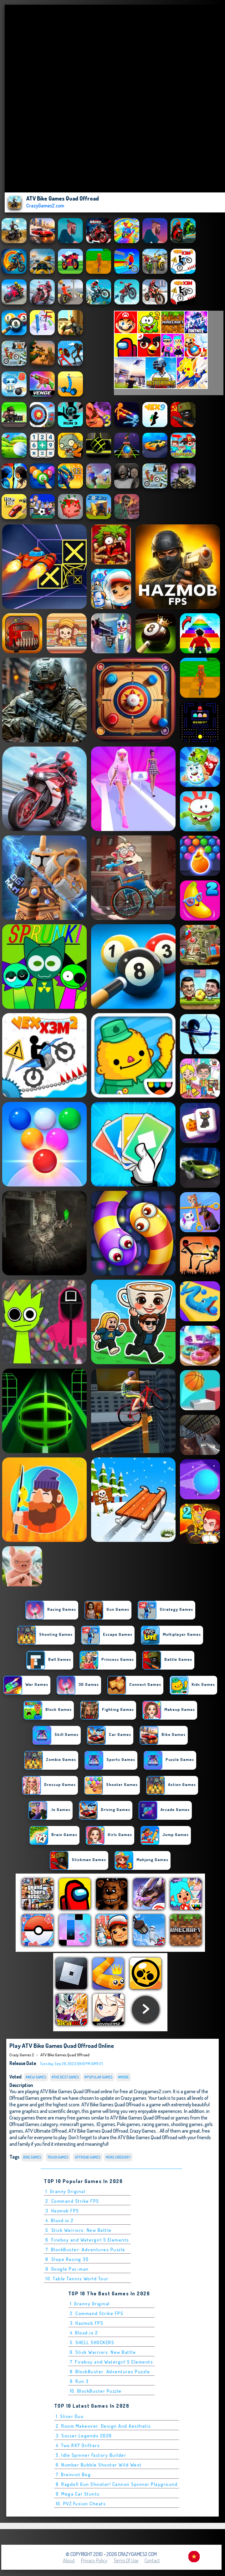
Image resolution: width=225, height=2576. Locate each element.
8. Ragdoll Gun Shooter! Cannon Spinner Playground (117, 2484)
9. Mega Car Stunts (78, 2494)
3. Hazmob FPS (62, 2211)
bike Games (32, 2157)
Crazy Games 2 (21, 2054)
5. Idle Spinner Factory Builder (91, 2455)
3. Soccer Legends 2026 (84, 2436)
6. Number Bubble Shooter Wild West (99, 2465)
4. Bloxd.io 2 (59, 2220)
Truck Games (58, 2157)
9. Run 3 (79, 2381)
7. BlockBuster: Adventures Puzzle (85, 2249)
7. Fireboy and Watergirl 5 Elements (111, 2362)
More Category (118, 2157)
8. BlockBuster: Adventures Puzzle (110, 2372)
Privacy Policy (94, 2560)
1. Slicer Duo (70, 2416)
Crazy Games (143, 2130)
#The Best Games (65, 2077)
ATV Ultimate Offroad (46, 2130)
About (69, 2560)
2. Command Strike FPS (72, 2201)
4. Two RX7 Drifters (78, 2445)
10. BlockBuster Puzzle (96, 2391)
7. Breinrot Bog (73, 2474)
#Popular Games (98, 2077)
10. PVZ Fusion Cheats (81, 2504)
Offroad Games (87, 2157)
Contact (152, 2560)
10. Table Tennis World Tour (77, 2279)
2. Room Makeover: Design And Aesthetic (103, 2426)
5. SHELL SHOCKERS (92, 2342)
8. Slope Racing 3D (67, 2259)
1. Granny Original (65, 2191)
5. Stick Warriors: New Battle (78, 2230)
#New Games (36, 2077)
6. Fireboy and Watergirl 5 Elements (87, 2240)
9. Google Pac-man (67, 2269)
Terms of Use (126, 2560)
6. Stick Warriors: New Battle (103, 2352)
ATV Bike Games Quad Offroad (64, 2054)
